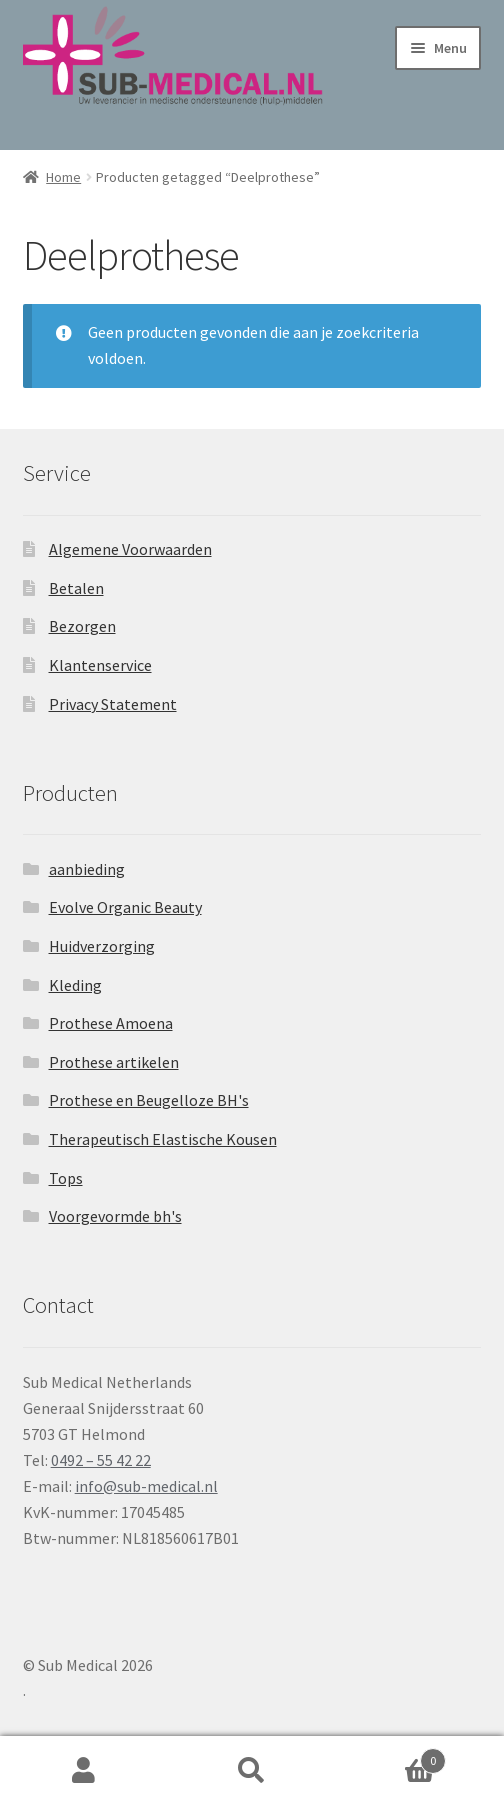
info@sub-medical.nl (146, 1486)
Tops (66, 1178)
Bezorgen (82, 626)
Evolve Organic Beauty (125, 907)
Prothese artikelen (114, 1062)
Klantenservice (100, 665)
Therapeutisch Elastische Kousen (163, 1139)
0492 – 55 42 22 (101, 1460)
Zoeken (252, 1771)
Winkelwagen (391, 1756)
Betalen (76, 588)
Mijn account (84, 1771)
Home (63, 177)
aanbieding (87, 869)
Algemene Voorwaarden (130, 549)
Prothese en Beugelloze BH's (149, 1100)
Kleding (75, 985)
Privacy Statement (113, 704)
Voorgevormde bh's (115, 1216)
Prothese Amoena (111, 1023)
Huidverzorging (102, 946)
